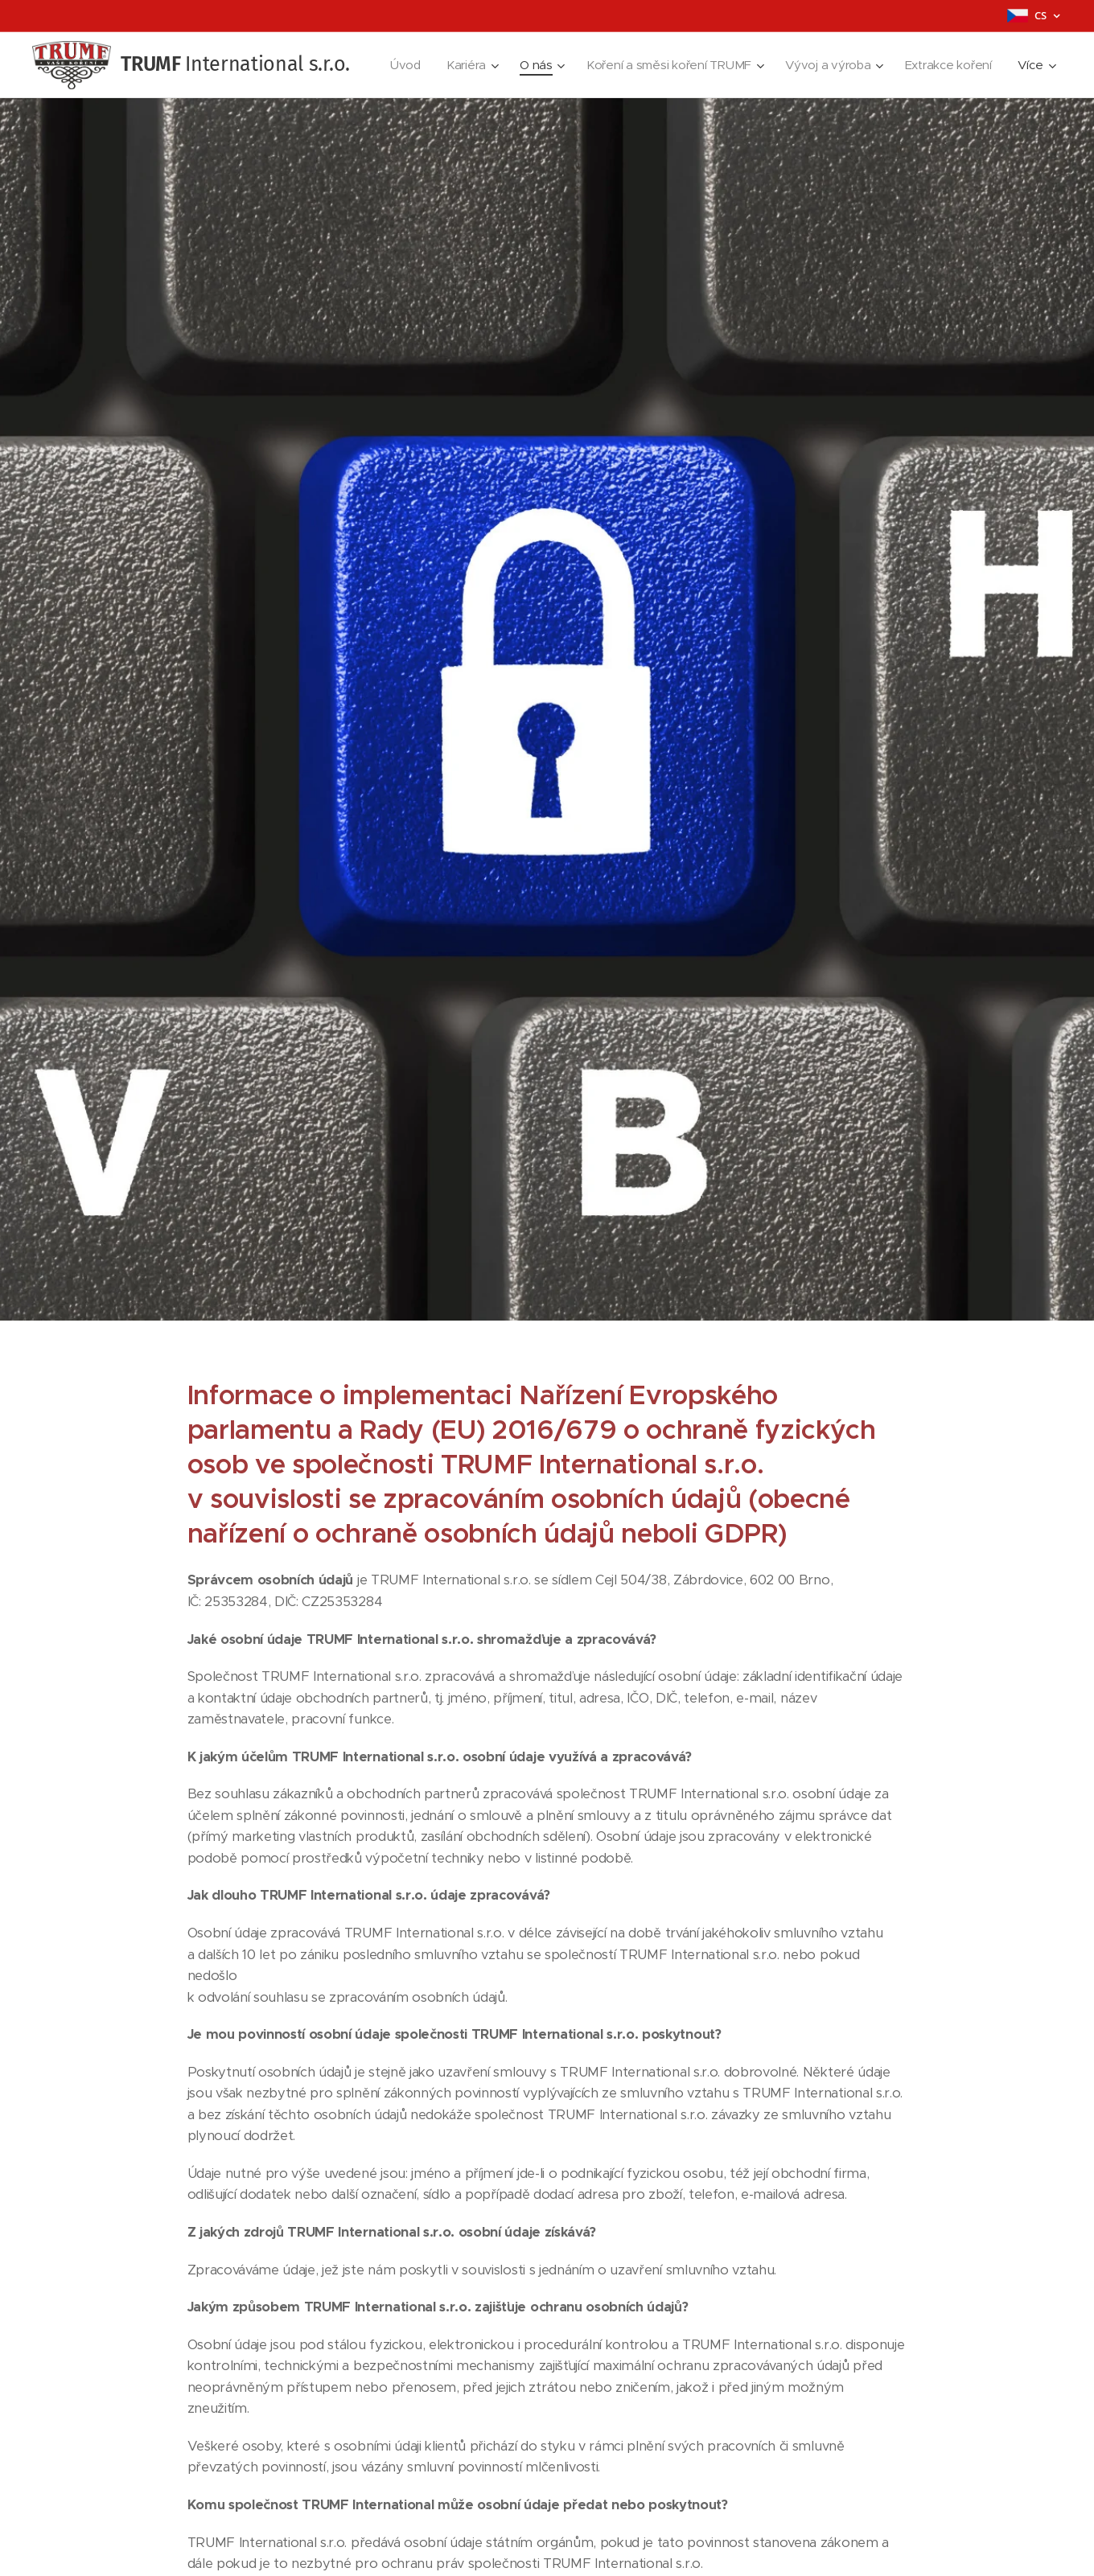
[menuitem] (398, 65)
